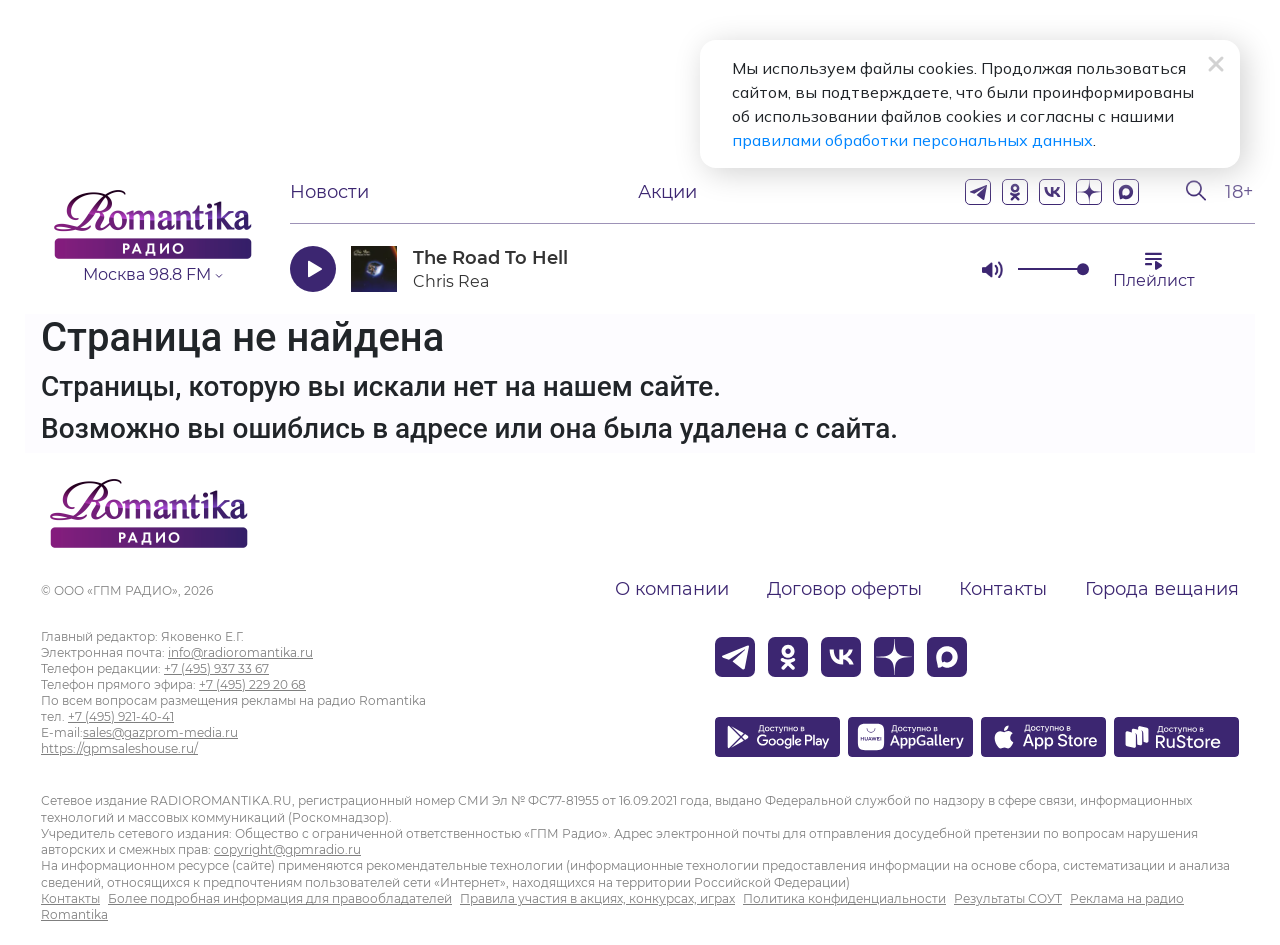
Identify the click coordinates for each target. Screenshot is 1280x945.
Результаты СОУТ (1008, 898)
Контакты (1003, 589)
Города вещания (1162, 589)
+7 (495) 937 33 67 (216, 668)
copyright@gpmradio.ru (287, 849)
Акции (667, 192)
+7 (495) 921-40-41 (121, 716)
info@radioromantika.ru (240, 652)
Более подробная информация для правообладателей (280, 898)
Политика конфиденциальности (844, 898)
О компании (672, 589)
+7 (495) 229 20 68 (252, 684)
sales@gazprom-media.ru (160, 732)
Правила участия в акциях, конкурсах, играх (597, 898)
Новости (329, 192)
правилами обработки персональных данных (912, 140)
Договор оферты (844, 589)
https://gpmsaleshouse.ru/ (119, 748)
